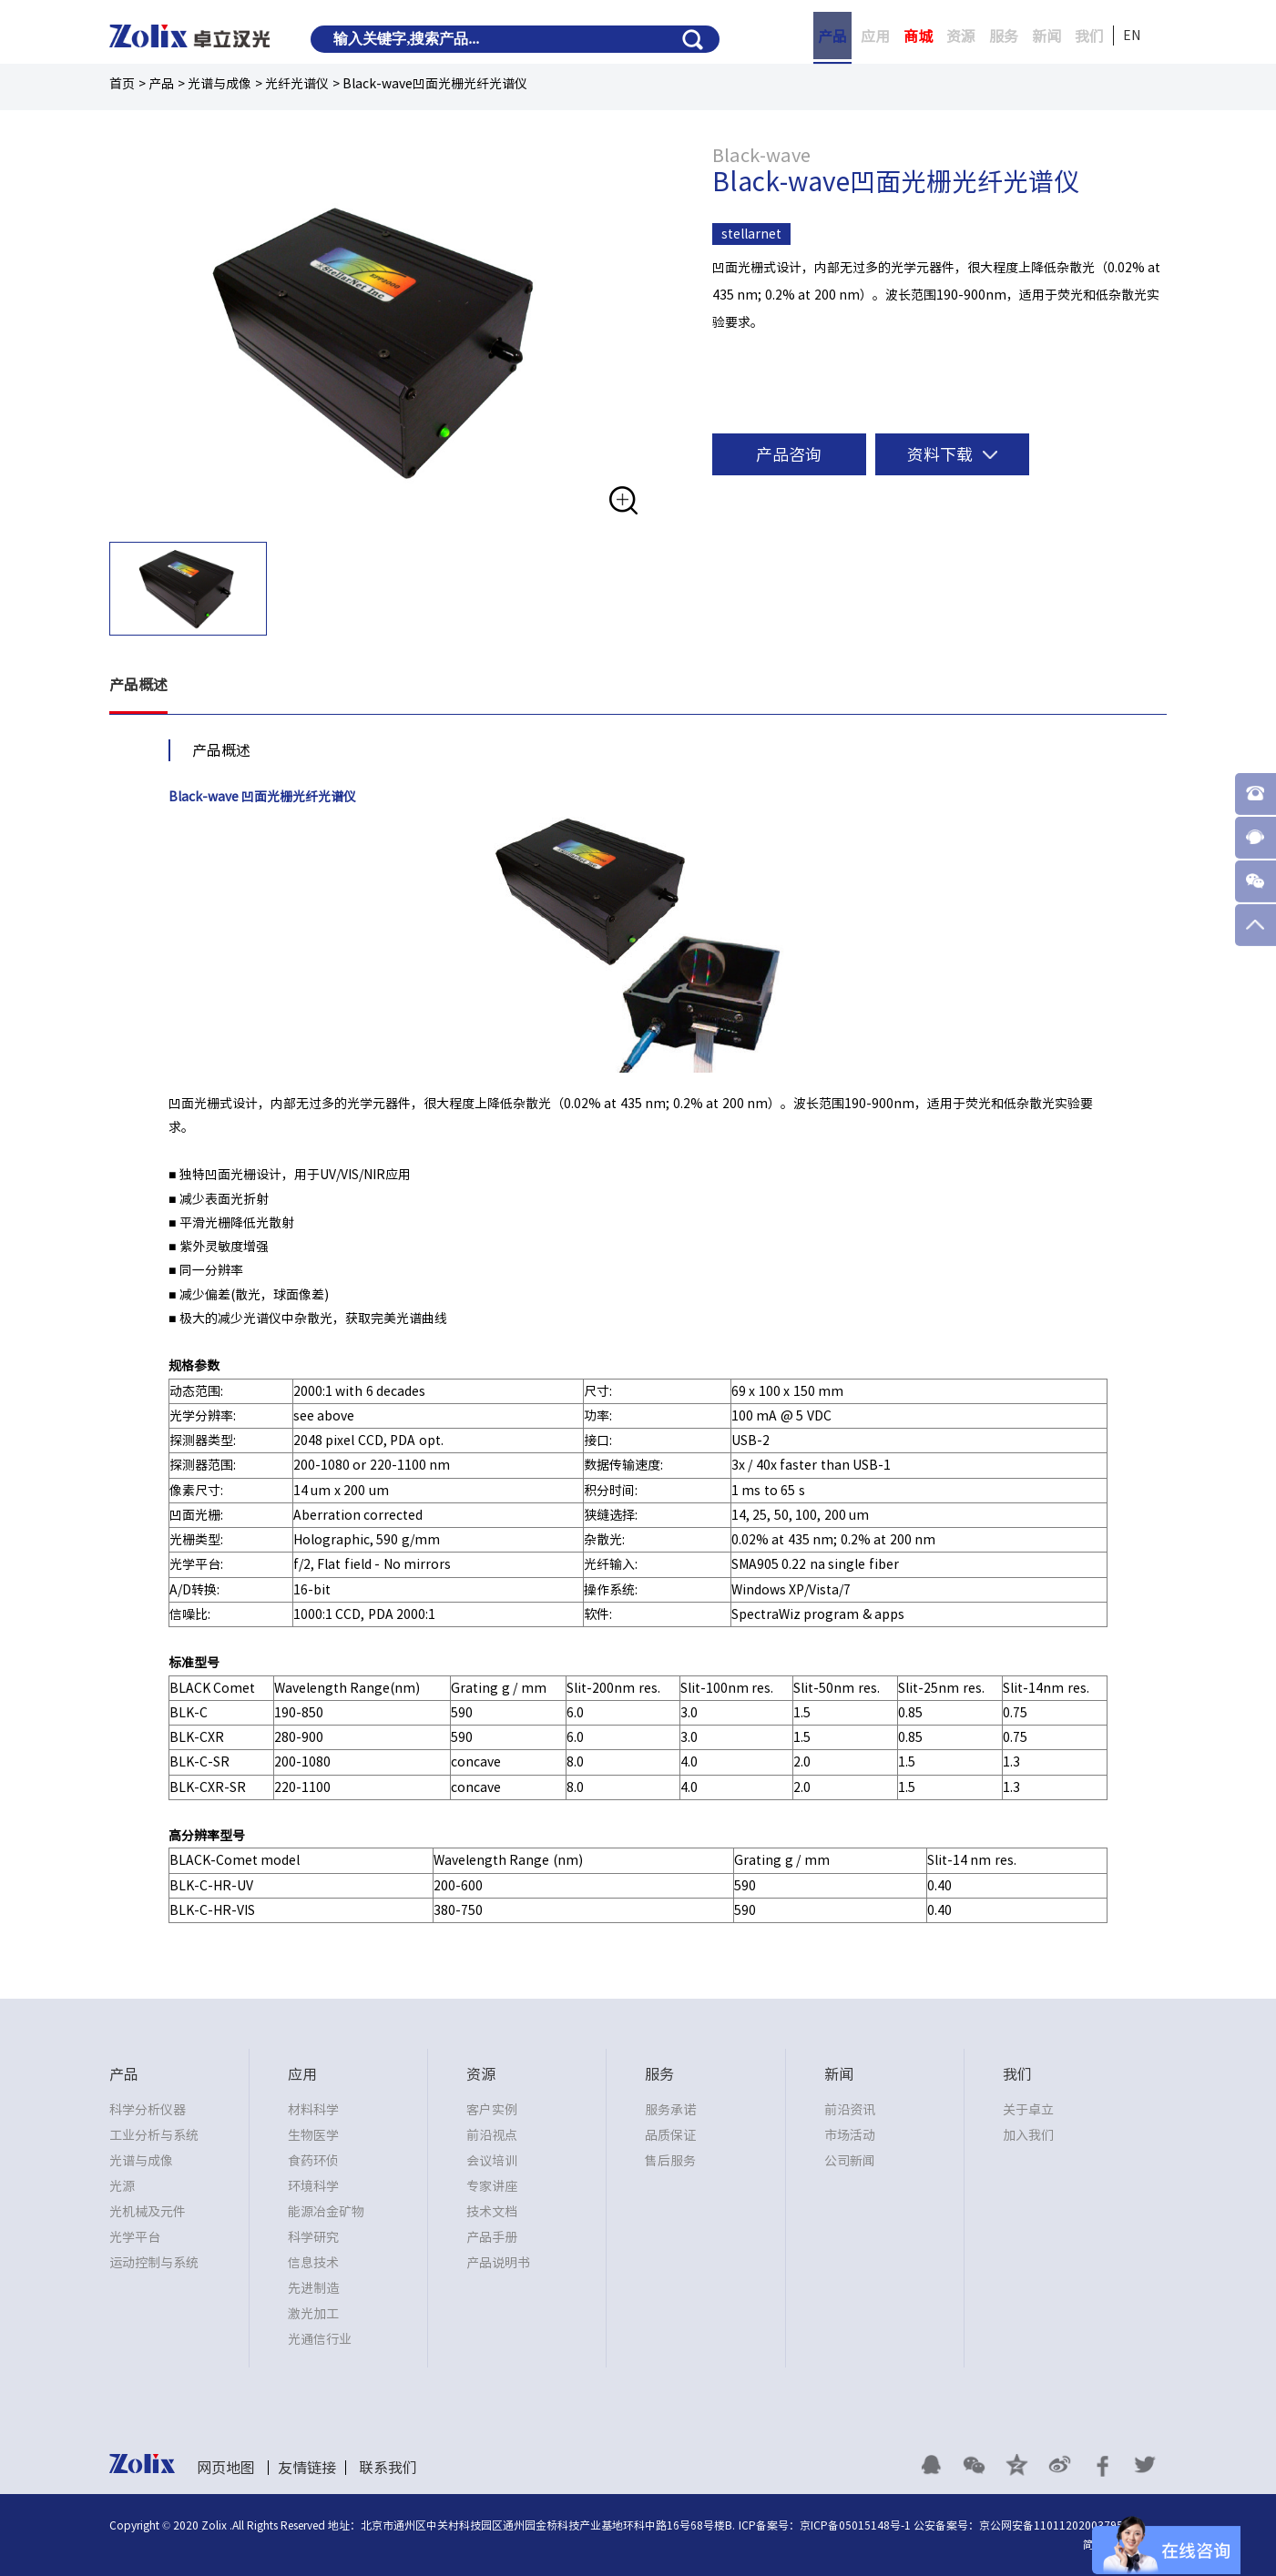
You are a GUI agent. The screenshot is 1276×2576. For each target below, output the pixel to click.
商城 (918, 36)
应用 (875, 36)
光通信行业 (320, 2339)
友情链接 (307, 2467)
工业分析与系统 (154, 2135)
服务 (1003, 36)
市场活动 (849, 2135)
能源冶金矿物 (326, 2211)
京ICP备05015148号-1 (855, 2525)
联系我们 (388, 2467)
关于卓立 (1028, 2109)
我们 (1089, 36)
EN (1131, 35)
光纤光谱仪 (297, 83)
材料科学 (313, 2109)
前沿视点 (491, 2135)
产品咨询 (789, 454)
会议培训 (491, 2160)
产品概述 (138, 685)
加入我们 (1028, 2135)
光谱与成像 (219, 83)
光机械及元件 (147, 2211)
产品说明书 (498, 2262)
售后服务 (670, 2160)
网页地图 (226, 2467)
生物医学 (313, 2135)
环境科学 (313, 2186)
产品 (832, 36)
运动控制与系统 (154, 2262)
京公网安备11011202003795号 (1056, 2525)
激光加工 (313, 2313)
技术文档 (491, 2211)
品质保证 (670, 2135)
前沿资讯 (849, 2109)
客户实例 (491, 2109)
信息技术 (313, 2262)
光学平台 (134, 2237)
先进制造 (313, 2288)
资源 (960, 36)
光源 (122, 2186)
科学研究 (313, 2237)
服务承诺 (670, 2109)
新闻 (1046, 36)
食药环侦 (313, 2160)
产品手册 (491, 2237)
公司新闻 (849, 2160)
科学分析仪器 (147, 2109)
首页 (122, 83)
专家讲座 (491, 2186)
